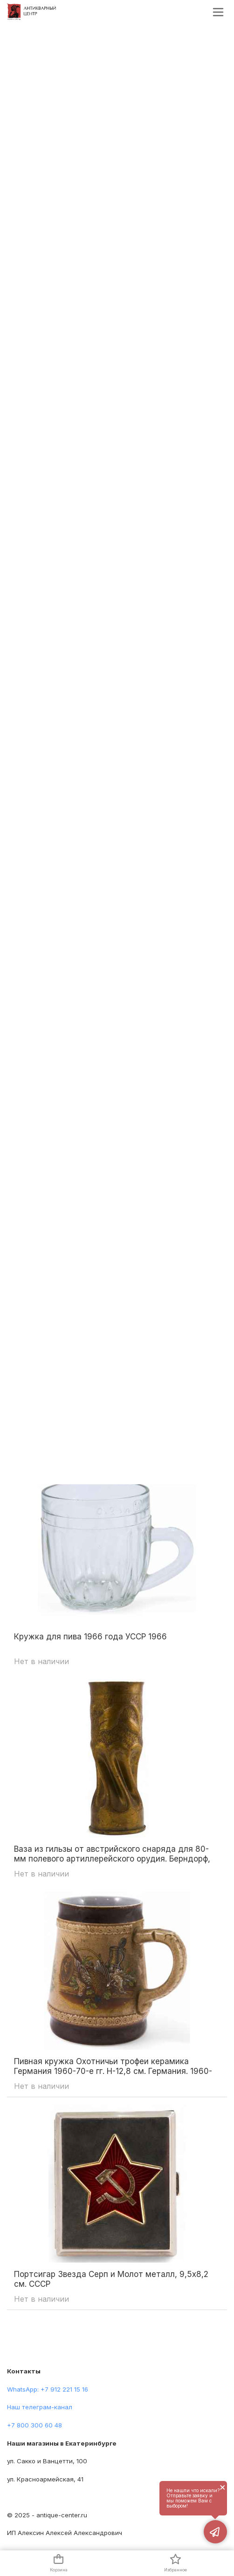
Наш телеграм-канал (39, 2407)
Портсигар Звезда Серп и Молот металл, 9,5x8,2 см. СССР (111, 2279)
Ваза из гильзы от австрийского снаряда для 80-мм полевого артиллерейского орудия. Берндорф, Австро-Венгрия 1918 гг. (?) (112, 1854)
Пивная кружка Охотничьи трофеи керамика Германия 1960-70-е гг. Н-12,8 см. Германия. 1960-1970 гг (113, 2066)
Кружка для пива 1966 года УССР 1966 (90, 1636)
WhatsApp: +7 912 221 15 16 (47, 2389)
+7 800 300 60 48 (34, 2425)
